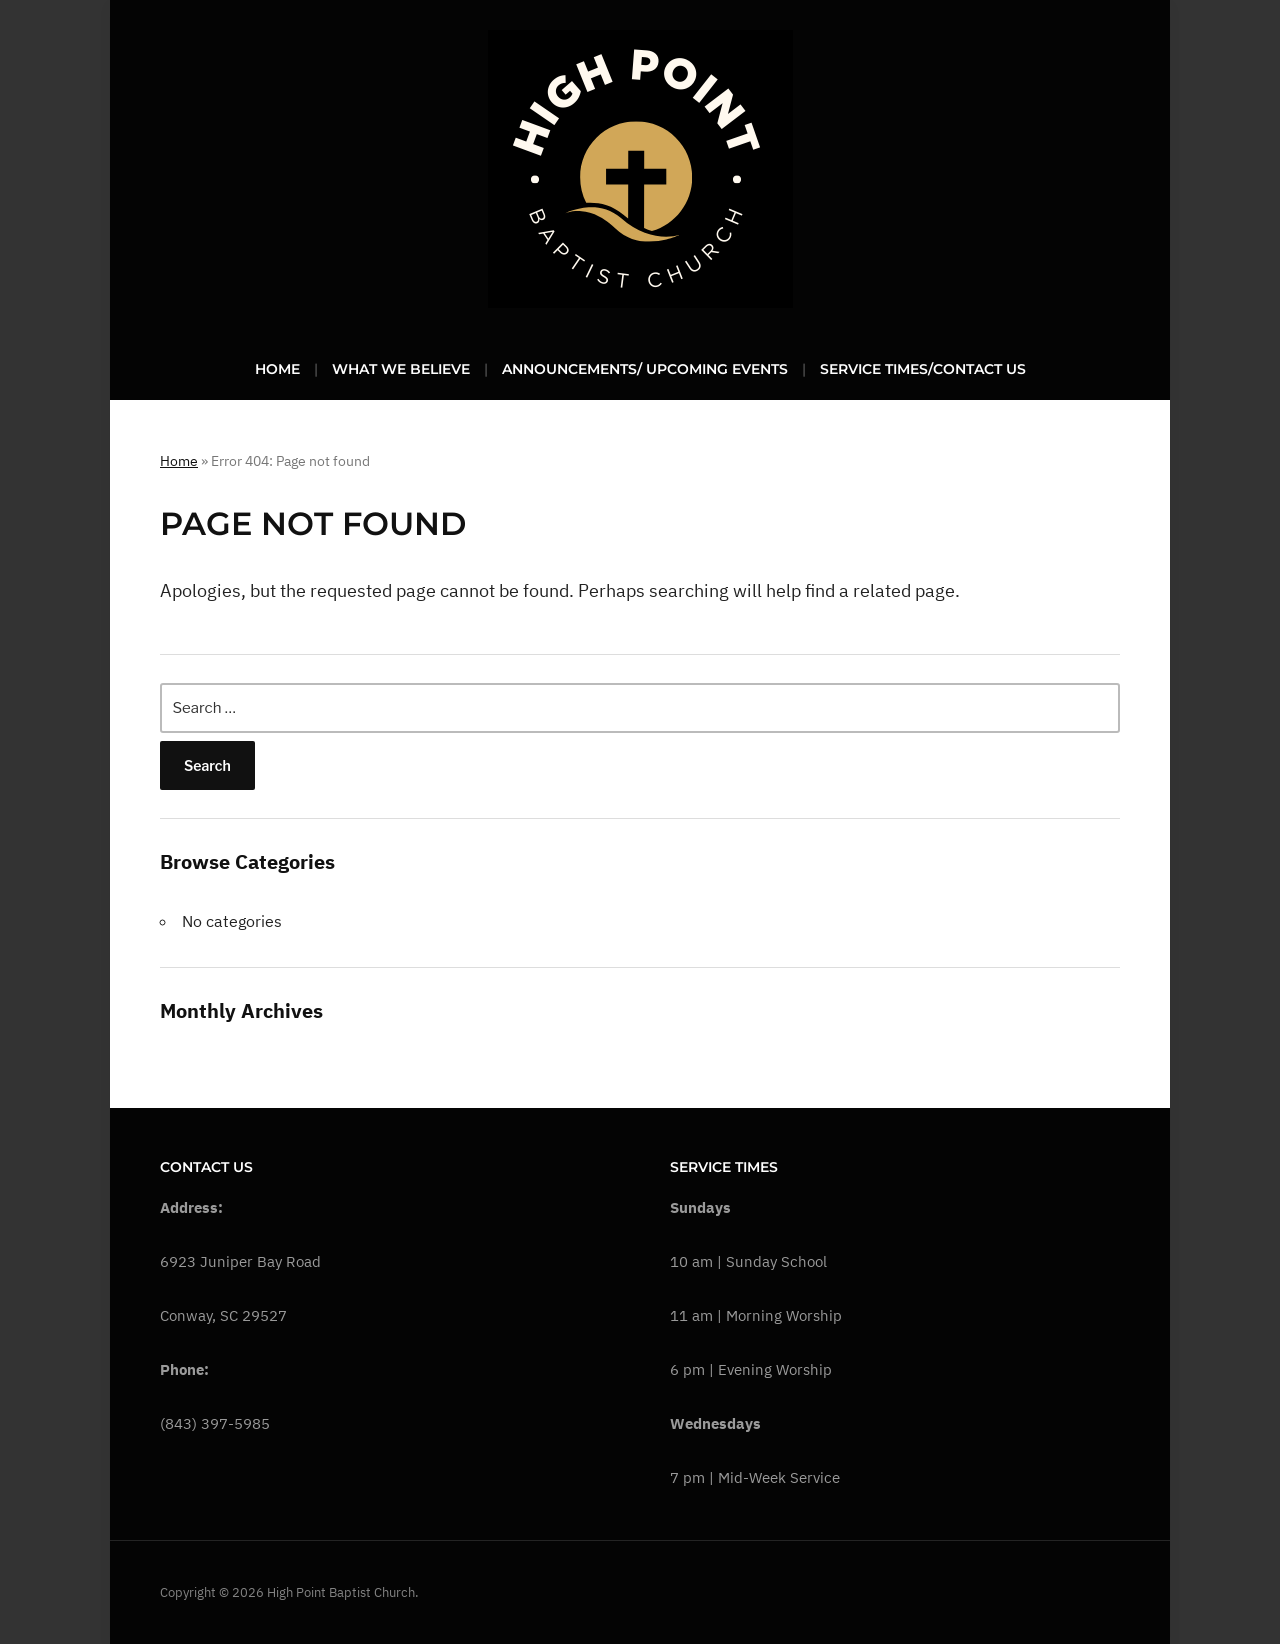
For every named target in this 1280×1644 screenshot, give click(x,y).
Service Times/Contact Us (923, 369)
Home (277, 369)
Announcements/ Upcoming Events (645, 369)
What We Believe (401, 369)
